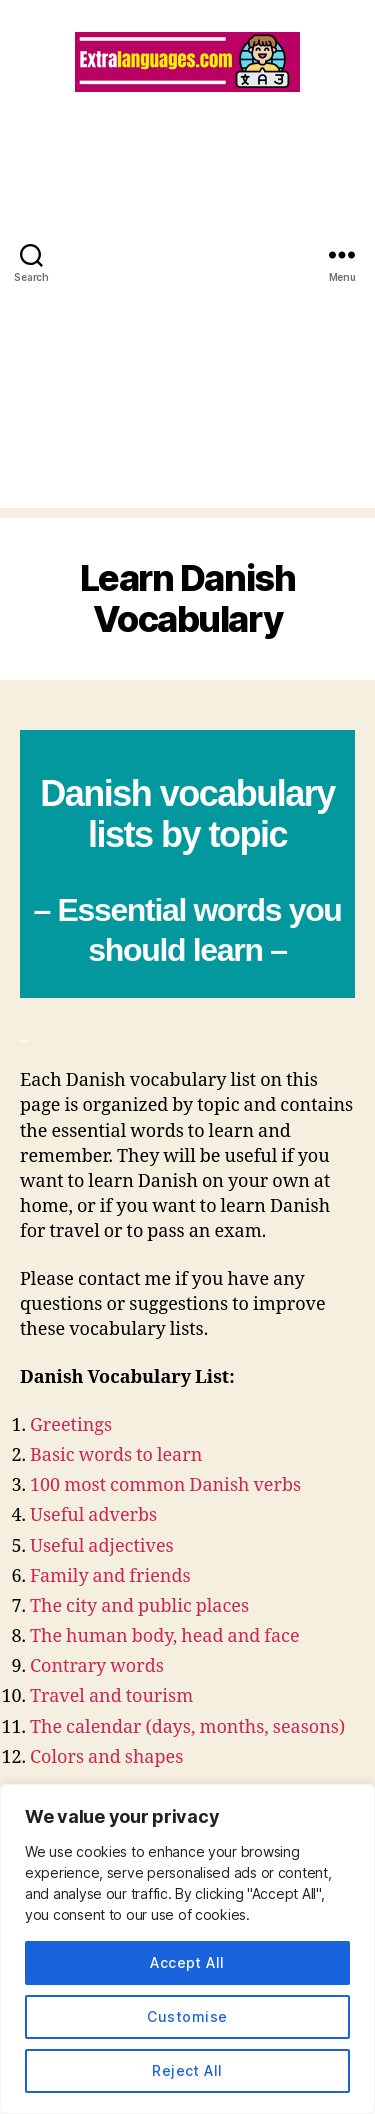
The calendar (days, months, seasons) (187, 1727)
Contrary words (97, 1666)
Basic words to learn (116, 1455)
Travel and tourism (111, 1696)
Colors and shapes (106, 1757)
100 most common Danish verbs (165, 1485)
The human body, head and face (165, 1636)
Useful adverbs (93, 1515)
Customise (187, 2016)
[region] (187, 1949)
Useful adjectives (102, 1546)
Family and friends (110, 1576)
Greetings (71, 1425)
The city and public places (139, 1606)
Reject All (187, 2070)
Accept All (187, 1962)
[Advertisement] (187, 320)
